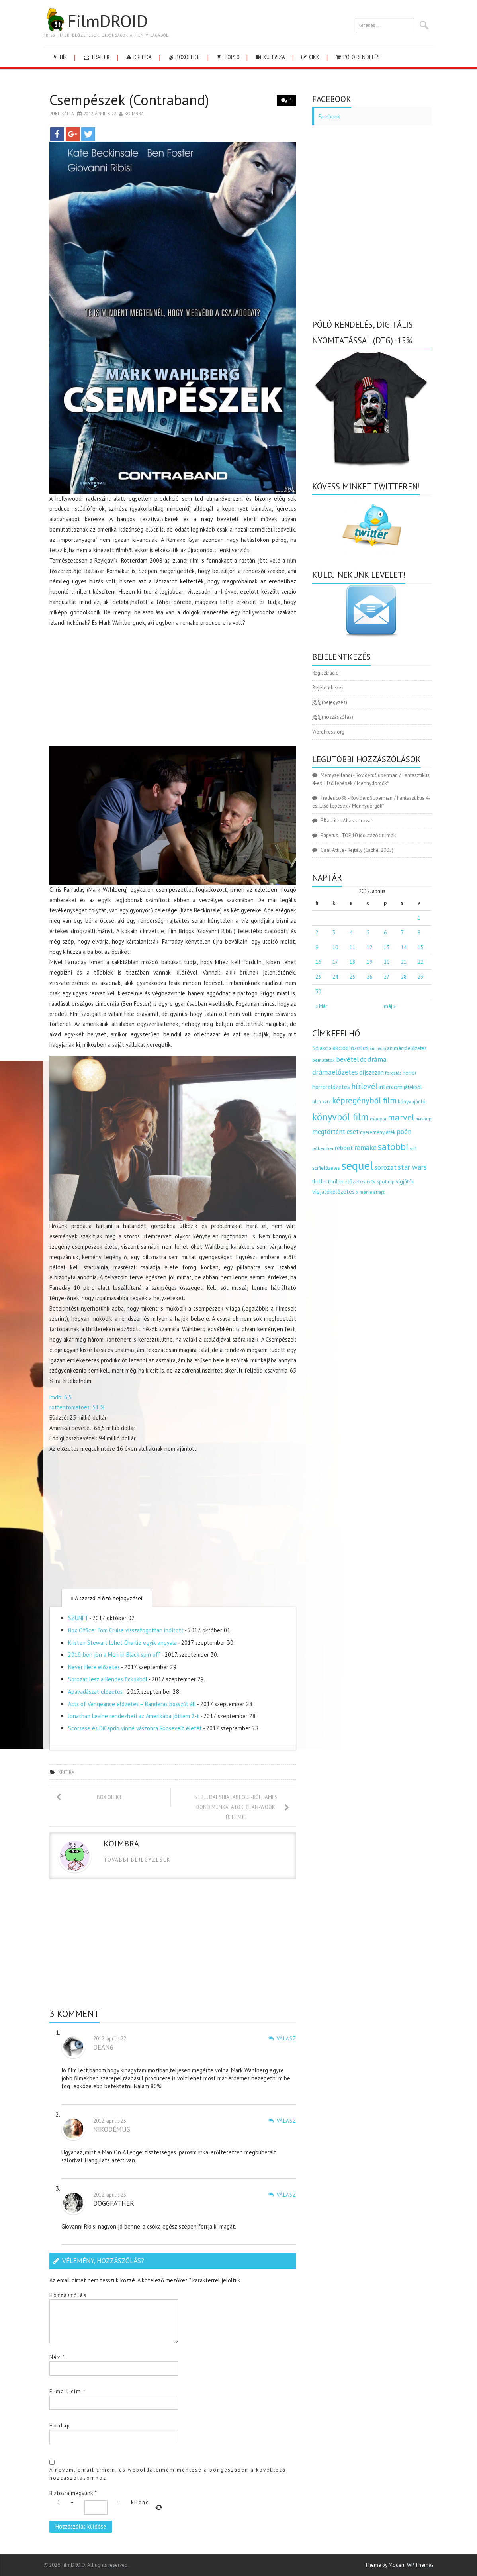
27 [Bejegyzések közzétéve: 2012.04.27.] (386, 976)
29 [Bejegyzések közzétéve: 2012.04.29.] (420, 976)
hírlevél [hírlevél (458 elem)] (364, 1086)
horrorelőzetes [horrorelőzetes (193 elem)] (331, 1087)
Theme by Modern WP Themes (399, 2565)
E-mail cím (67, 2391)
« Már (321, 1006)
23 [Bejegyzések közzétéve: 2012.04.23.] (318, 976)
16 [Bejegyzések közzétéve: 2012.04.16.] (318, 962)
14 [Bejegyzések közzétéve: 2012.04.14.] (404, 947)
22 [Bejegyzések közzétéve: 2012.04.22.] (420, 962)
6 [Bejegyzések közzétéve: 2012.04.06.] (385, 932)
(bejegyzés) (329, 702)
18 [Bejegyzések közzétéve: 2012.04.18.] (352, 962)
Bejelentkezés (328, 687)
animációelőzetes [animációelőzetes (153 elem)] (407, 1048)
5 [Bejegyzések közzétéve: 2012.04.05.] (368, 932)
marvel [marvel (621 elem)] (401, 1117)
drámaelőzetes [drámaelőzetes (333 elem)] (335, 1072)
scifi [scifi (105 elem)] (413, 1148)
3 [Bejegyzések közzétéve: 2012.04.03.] (333, 932)
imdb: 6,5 (60, 1397)
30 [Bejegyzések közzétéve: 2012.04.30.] (318, 991)
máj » (390, 1006)
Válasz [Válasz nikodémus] (286, 2120)
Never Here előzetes (94, 1667)
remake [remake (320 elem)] (365, 1147)
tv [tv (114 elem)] (368, 1182)
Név (57, 2357)
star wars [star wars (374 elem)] (412, 1167)
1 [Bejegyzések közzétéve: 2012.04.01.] (419, 917)
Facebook (329, 116)
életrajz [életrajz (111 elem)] (377, 1192)
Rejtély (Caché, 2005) (370, 850)
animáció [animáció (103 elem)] (378, 1048)
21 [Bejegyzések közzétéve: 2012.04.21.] (404, 962)
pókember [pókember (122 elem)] (323, 1148)
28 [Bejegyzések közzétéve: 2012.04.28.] (404, 976)
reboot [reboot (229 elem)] (344, 1148)
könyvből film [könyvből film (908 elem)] (340, 1116)
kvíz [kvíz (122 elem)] (326, 1102)
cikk (310, 57)
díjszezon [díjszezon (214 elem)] (371, 1072)
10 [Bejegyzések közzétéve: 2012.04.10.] (335, 947)
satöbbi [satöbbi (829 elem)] (393, 1146)
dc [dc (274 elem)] (363, 1059)
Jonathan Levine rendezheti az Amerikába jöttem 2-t (133, 1716)
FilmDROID (95, 21)
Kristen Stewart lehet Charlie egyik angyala (122, 1642)
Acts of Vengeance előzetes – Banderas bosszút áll (132, 1704)
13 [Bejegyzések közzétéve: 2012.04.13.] (386, 947)
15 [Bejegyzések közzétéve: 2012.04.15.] (420, 947)
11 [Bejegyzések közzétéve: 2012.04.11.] (352, 947)
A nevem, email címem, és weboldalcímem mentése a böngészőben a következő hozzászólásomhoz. (167, 2473)
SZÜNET (78, 1618)
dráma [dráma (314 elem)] (377, 1059)
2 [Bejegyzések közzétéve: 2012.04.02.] (316, 932)
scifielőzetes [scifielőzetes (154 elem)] (326, 1168)
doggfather (113, 2203)
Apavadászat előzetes (95, 1691)
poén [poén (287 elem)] (404, 1131)
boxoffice (183, 57)
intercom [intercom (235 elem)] (391, 1087)
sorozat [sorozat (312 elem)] (386, 1167)
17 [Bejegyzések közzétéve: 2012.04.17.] (335, 962)
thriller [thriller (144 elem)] (319, 1181)
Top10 (227, 57)
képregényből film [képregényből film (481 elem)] (364, 1100)
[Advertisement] (172, 687)
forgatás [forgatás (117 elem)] (393, 1073)
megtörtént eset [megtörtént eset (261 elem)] (335, 1131)
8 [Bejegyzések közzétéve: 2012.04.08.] (419, 932)
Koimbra (134, 113)
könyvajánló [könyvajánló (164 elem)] (412, 1101)
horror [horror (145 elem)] (409, 1072)
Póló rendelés (357, 57)
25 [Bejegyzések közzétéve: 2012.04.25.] (352, 976)
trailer (95, 57)
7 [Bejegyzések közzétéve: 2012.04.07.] (402, 932)
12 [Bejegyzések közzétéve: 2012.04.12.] (369, 947)
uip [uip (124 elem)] (391, 1182)
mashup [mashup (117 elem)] (424, 1119)
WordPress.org (328, 731)
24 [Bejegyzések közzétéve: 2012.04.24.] (335, 976)
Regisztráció (325, 672)
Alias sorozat (357, 820)
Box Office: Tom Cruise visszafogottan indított (126, 1630)
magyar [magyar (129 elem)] (378, 1119)
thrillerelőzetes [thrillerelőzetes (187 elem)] (347, 1181)
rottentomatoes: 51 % (77, 1407)
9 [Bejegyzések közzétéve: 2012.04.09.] (316, 947)
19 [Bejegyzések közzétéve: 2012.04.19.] (369, 962)
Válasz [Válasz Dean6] (286, 2038)
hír (59, 57)
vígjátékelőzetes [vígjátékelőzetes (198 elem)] (333, 1191)
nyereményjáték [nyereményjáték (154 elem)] (377, 1132)
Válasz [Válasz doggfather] (286, 2194)
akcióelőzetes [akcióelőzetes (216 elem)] (350, 1048)
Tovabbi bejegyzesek (137, 1859)
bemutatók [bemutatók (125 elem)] (323, 1060)
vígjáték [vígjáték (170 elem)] (405, 1181)
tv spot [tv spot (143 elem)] (379, 1181)
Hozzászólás (68, 2295)
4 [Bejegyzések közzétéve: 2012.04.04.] (351, 932)
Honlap (59, 2425)
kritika (138, 57)
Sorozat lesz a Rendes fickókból (107, 1679)
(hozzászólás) (332, 717)
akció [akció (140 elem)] (325, 1048)
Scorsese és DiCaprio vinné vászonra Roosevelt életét (135, 1728)
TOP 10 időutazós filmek (369, 835)
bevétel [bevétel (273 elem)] (347, 1059)
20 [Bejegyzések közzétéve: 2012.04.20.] (386, 962)
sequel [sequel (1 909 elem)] (357, 1165)
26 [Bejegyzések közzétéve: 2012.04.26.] (369, 976)
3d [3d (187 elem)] (315, 1048)
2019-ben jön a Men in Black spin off (114, 1654)
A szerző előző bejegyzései (106, 1598)
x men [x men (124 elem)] (362, 1192)
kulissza (270, 57)
